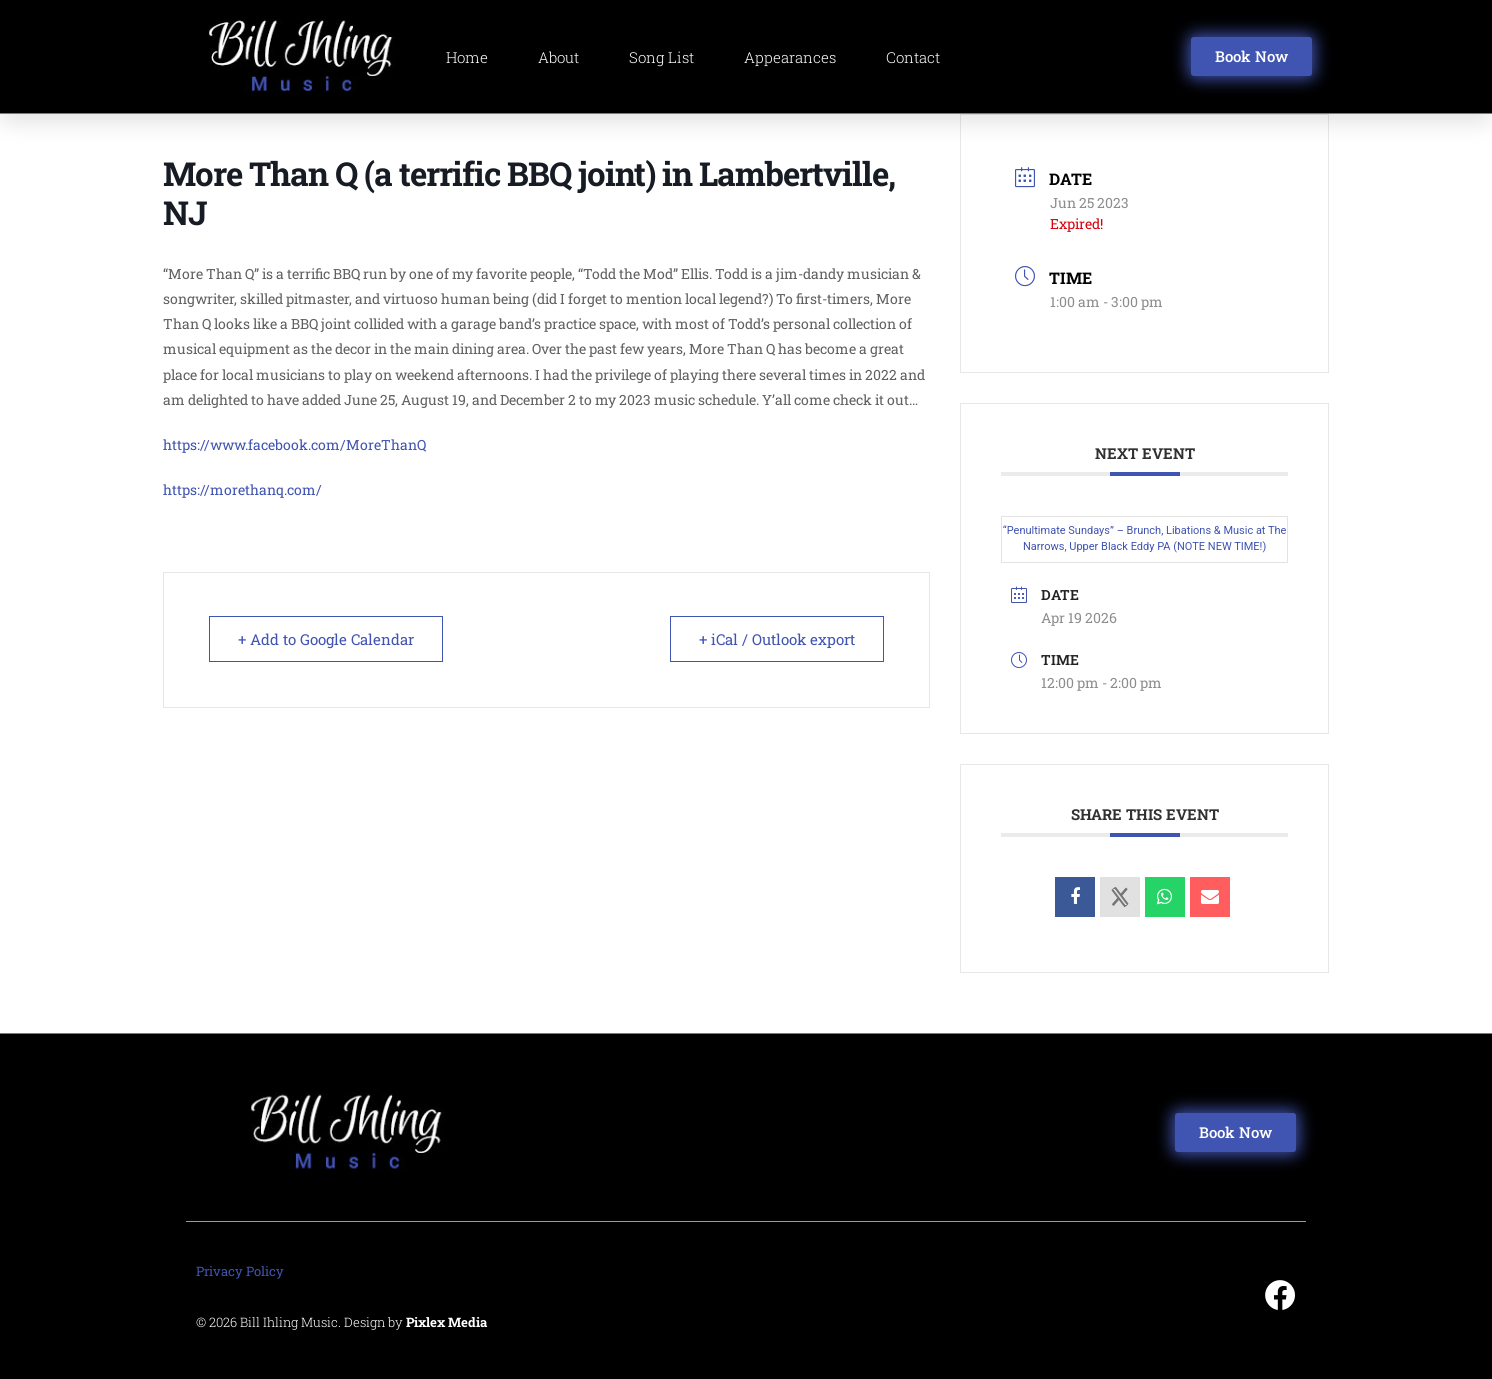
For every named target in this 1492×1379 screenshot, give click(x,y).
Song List (661, 57)
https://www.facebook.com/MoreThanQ (294, 444)
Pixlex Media (446, 1322)
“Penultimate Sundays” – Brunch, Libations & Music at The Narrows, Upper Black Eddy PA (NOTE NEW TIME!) (1145, 539)
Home (467, 57)
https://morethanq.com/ (242, 489)
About (558, 57)
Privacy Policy (240, 1271)
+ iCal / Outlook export (777, 639)
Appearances (790, 57)
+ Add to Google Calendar (326, 639)
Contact (913, 57)
